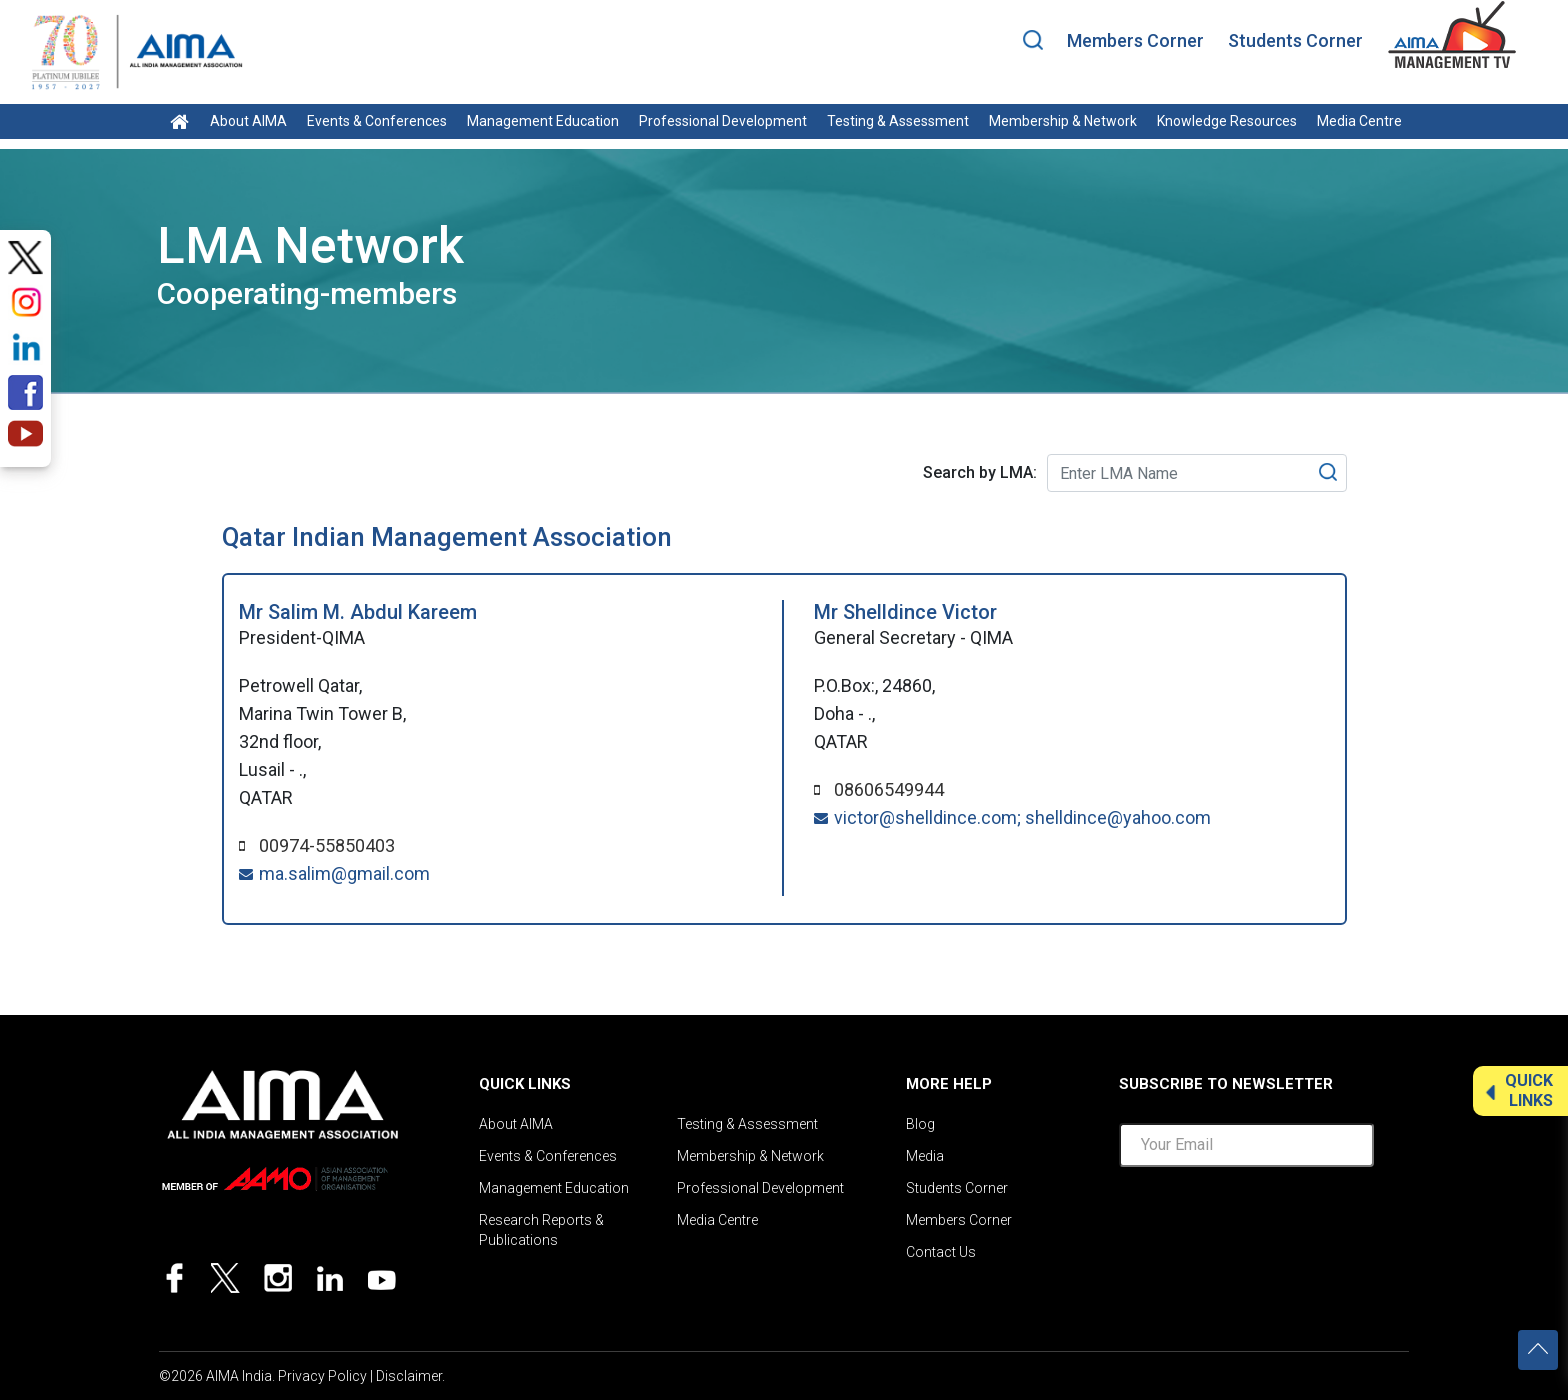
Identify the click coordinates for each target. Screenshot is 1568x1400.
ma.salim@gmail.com (344, 873)
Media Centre (1359, 121)
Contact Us (941, 1252)
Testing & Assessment (898, 121)
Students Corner (1295, 40)
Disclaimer (409, 1376)
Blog (920, 1124)
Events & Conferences (377, 121)
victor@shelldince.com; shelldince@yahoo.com (1022, 817)
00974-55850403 (327, 845)
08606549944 (889, 789)
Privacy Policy (322, 1376)
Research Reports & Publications (541, 1230)
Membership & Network (1063, 121)
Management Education (543, 121)
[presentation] (1271, 1222)
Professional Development (723, 121)
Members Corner (1135, 40)
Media (925, 1156)
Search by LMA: (980, 472)
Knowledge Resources (1227, 121)
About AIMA (248, 121)
